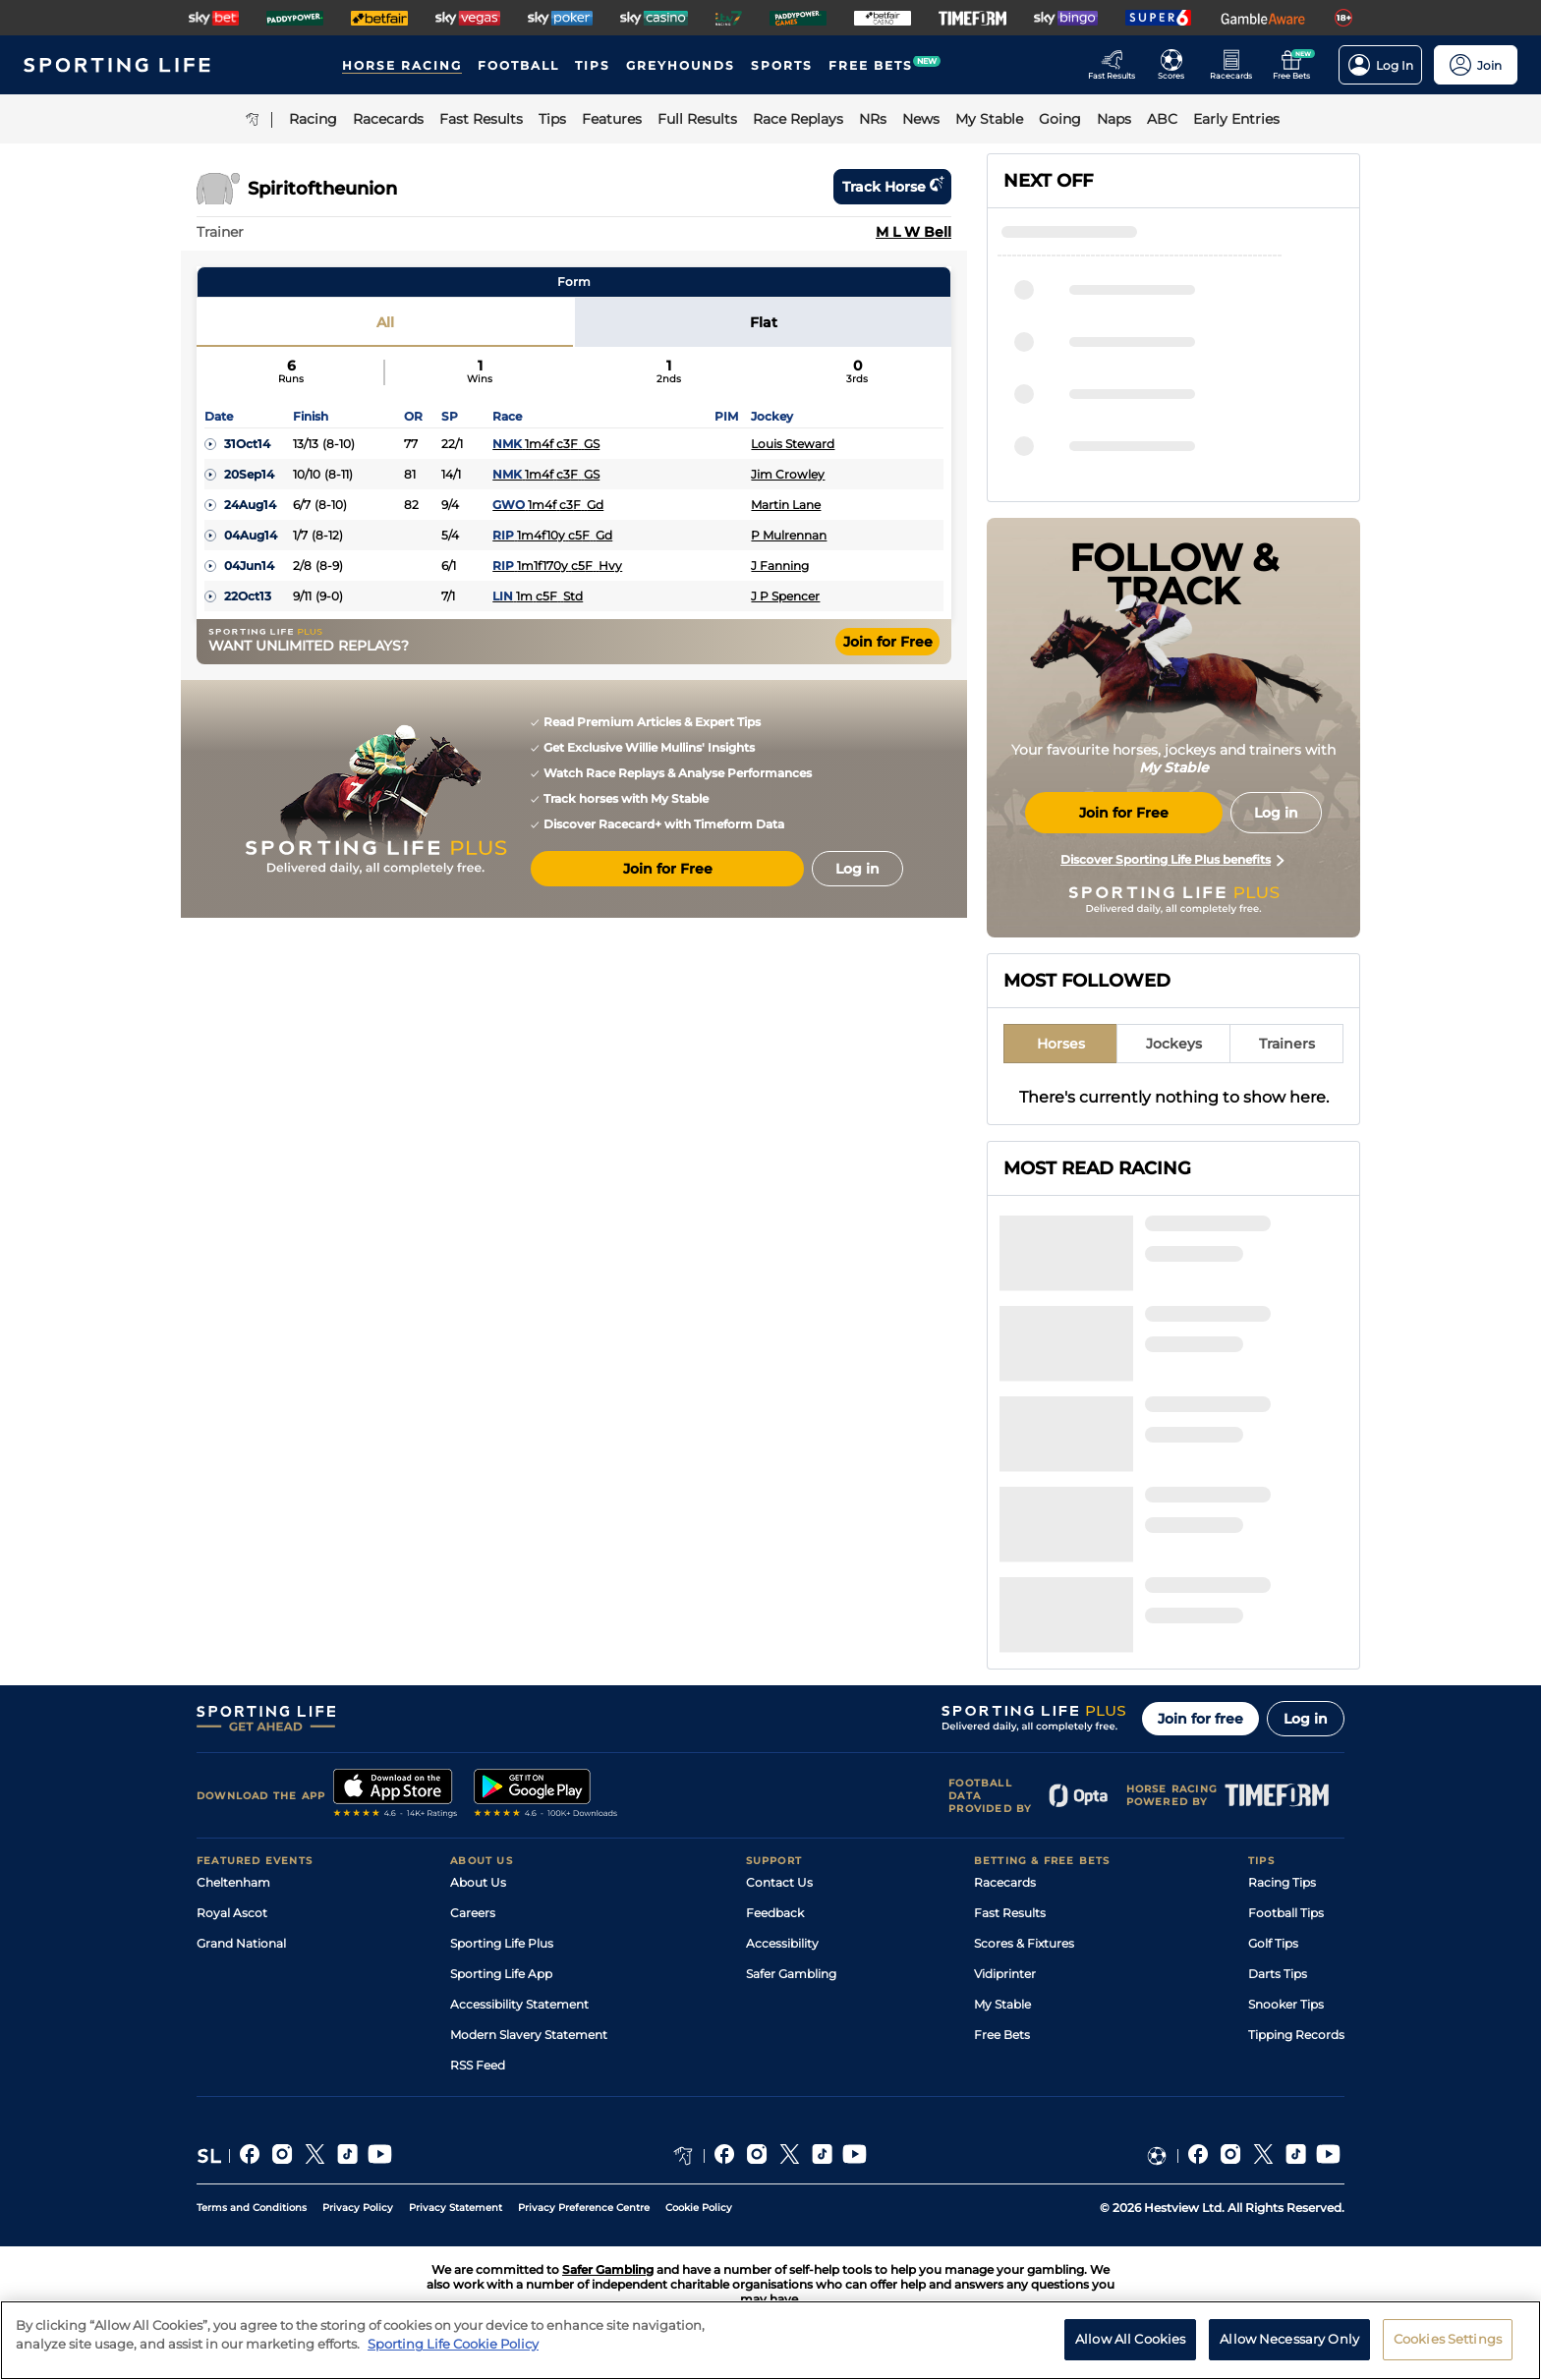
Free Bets (1002, 2034)
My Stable (1002, 2004)
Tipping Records (1296, 2034)
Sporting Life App (501, 1973)
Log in (1306, 1719)
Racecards (1005, 1882)
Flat (763, 322)
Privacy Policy (357, 2207)
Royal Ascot (232, 1912)
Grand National (241, 1943)
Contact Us (779, 1882)
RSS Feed (477, 2065)
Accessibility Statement (519, 2004)
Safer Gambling (791, 1973)
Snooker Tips (1286, 2004)
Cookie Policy (698, 2207)
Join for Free (888, 642)
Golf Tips (1273, 1943)
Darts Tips (1277, 1973)
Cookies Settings (1448, 2351)
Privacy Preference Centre (584, 2207)
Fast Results (1010, 1912)
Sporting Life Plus (501, 1943)
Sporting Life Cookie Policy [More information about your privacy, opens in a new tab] (453, 2356)
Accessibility (782, 1943)
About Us (478, 1882)
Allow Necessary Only (1289, 2351)
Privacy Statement (455, 2207)
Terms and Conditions (252, 2207)
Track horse (892, 187)
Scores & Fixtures (1024, 1943)
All (385, 322)
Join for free (1200, 1719)
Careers (472, 1912)
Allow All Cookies (1130, 2351)
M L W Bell (913, 232)
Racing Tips (1282, 1882)
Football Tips (1286, 1912)
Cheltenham (233, 1882)
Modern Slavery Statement (528, 2034)
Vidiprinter (1005, 1973)
